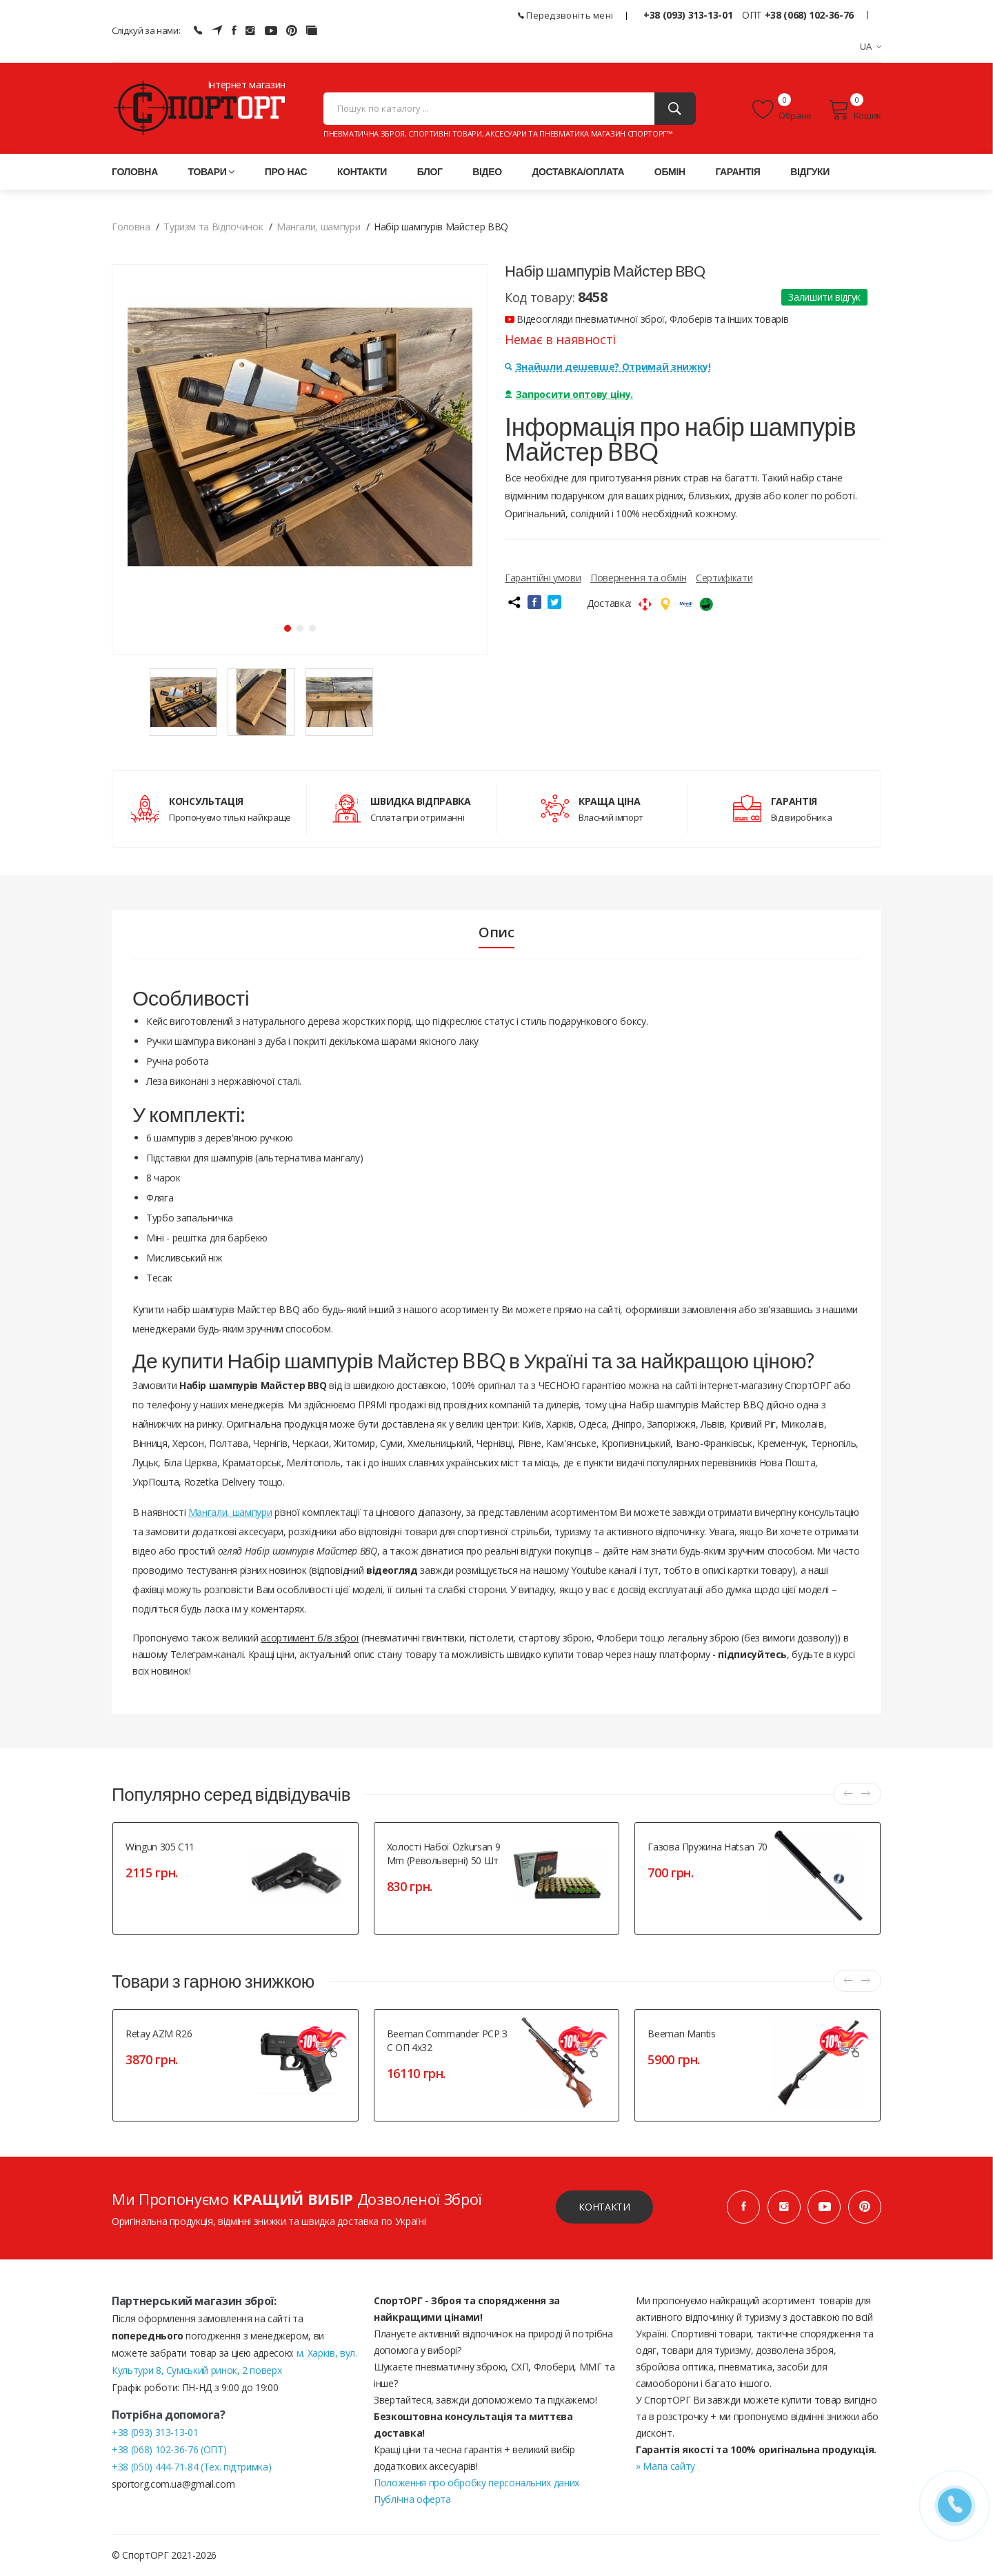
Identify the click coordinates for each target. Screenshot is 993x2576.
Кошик (854, 109)
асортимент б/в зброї (310, 1637)
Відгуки (810, 171)
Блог (430, 171)
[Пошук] (675, 108)
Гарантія (737, 171)
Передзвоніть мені (566, 15)
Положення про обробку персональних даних (476, 2482)
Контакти (362, 171)
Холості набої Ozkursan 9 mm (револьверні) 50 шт (444, 1853)
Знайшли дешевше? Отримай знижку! (607, 366)
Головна (135, 171)
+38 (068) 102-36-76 (809, 14)
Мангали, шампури (230, 1512)
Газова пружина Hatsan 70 (708, 1846)
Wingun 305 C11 (160, 1846)
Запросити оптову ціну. (569, 394)
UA (870, 46)
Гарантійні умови (543, 577)
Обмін (669, 171)
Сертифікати (724, 577)
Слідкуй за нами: (146, 30)
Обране (782, 109)
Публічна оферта (412, 2499)
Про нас (286, 171)
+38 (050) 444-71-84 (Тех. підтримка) (191, 2466)
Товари (211, 171)
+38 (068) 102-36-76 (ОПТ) (169, 2449)
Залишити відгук (824, 296)
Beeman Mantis (681, 2033)
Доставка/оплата (578, 171)
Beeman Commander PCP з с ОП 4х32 (447, 2040)
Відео (486, 171)
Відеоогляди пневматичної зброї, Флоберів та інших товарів (646, 319)
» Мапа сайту (665, 2466)
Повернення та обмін (638, 577)
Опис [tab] (496, 932)
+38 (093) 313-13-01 (687, 14)
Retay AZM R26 (159, 2033)
